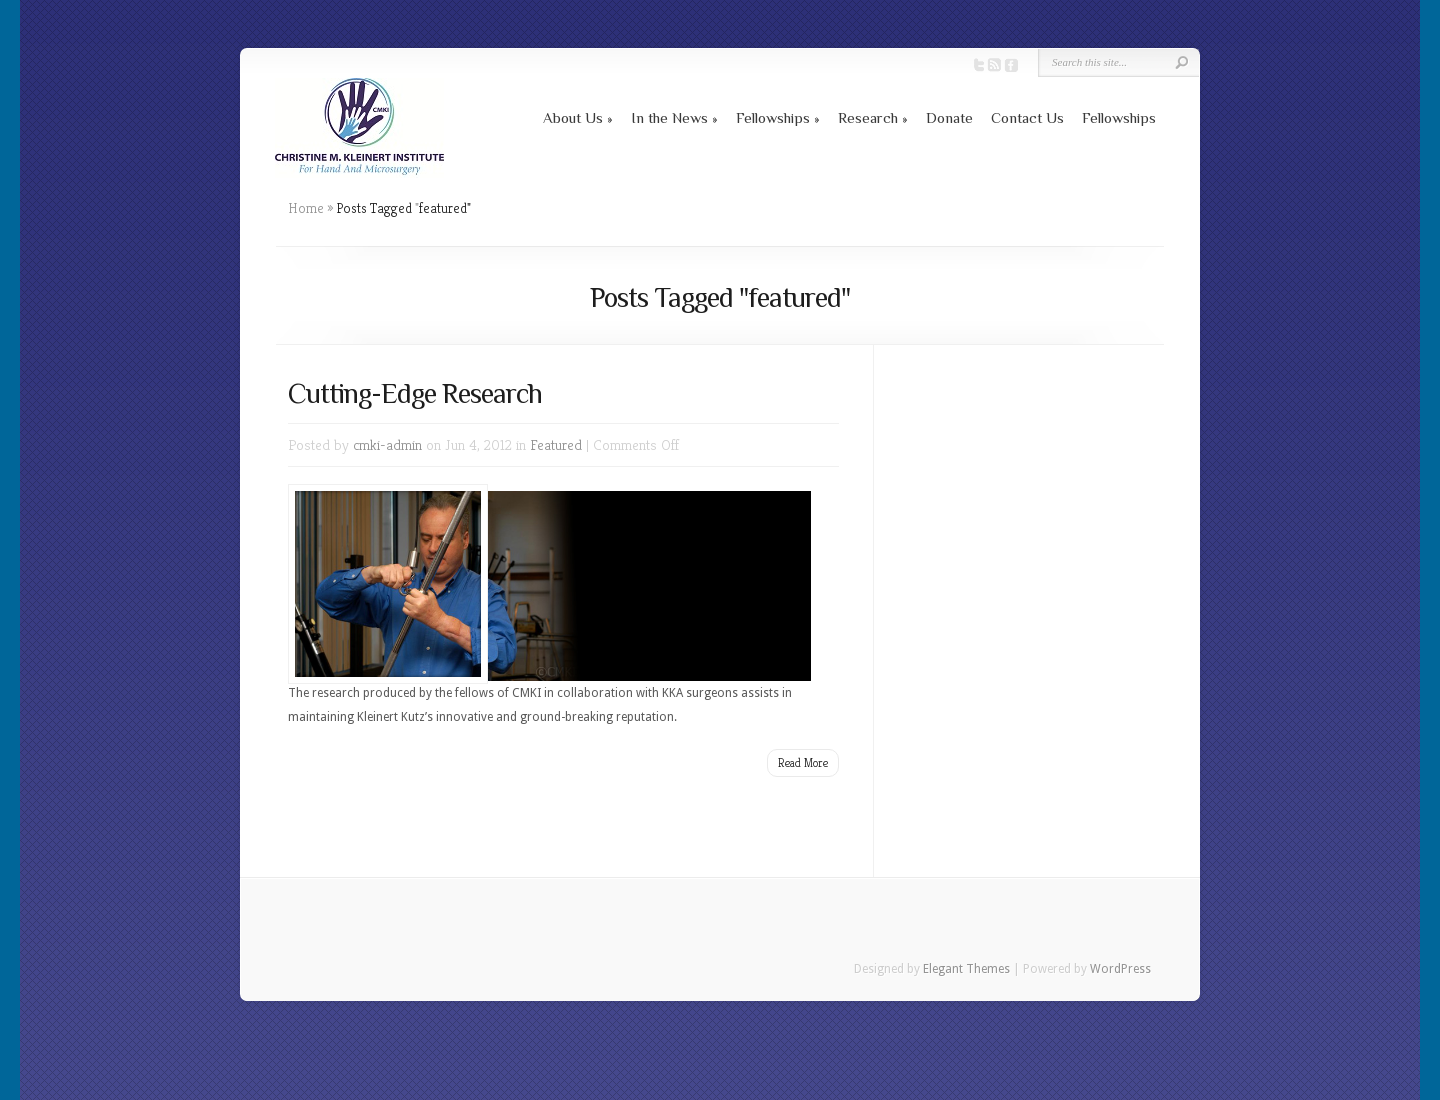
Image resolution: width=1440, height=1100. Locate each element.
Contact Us (1027, 117)
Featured (556, 444)
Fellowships (773, 117)
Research (868, 117)
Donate (949, 117)
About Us (573, 117)
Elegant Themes (966, 969)
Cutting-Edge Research (415, 393)
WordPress (1120, 969)
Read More (803, 762)
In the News (669, 117)
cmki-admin (387, 444)
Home (306, 208)
